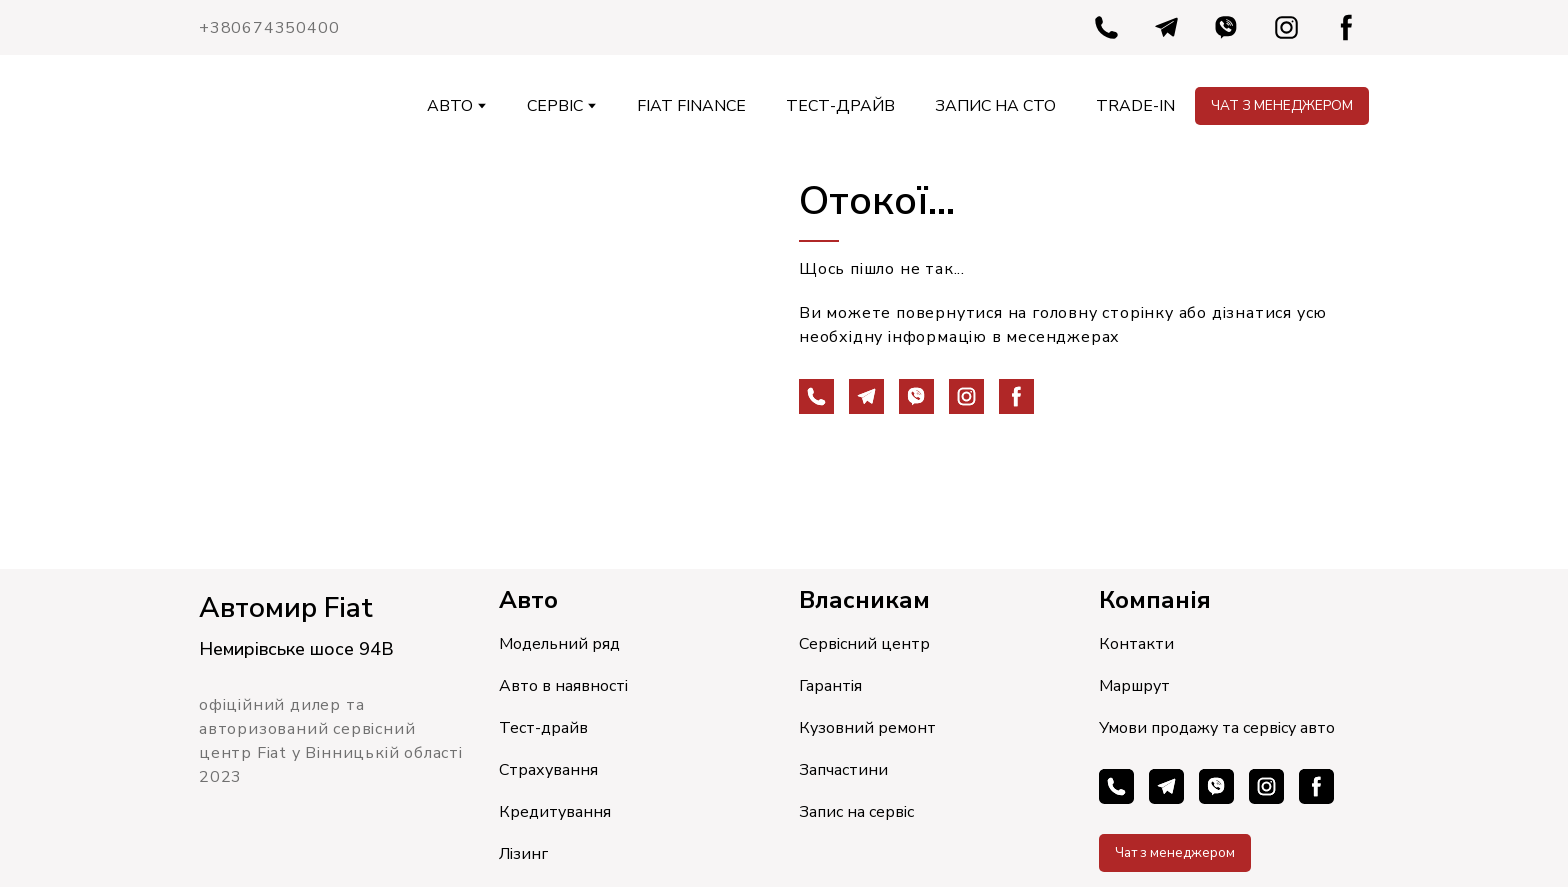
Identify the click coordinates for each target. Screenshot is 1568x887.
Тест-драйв (543, 728)
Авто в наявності (563, 686)
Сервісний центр (864, 644)
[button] (1106, 27)
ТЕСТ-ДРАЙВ (840, 106)
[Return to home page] (236, 106)
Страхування (548, 770)
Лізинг (523, 854)
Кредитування (555, 812)
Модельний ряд (559, 644)
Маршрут (1134, 686)
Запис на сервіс (856, 812)
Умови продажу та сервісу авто (1217, 728)
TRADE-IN (1135, 106)
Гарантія (830, 686)
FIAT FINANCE (691, 106)
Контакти (1136, 644)
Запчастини (843, 770)
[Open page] (484, 363)
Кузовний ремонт (867, 728)
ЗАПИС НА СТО (995, 106)
